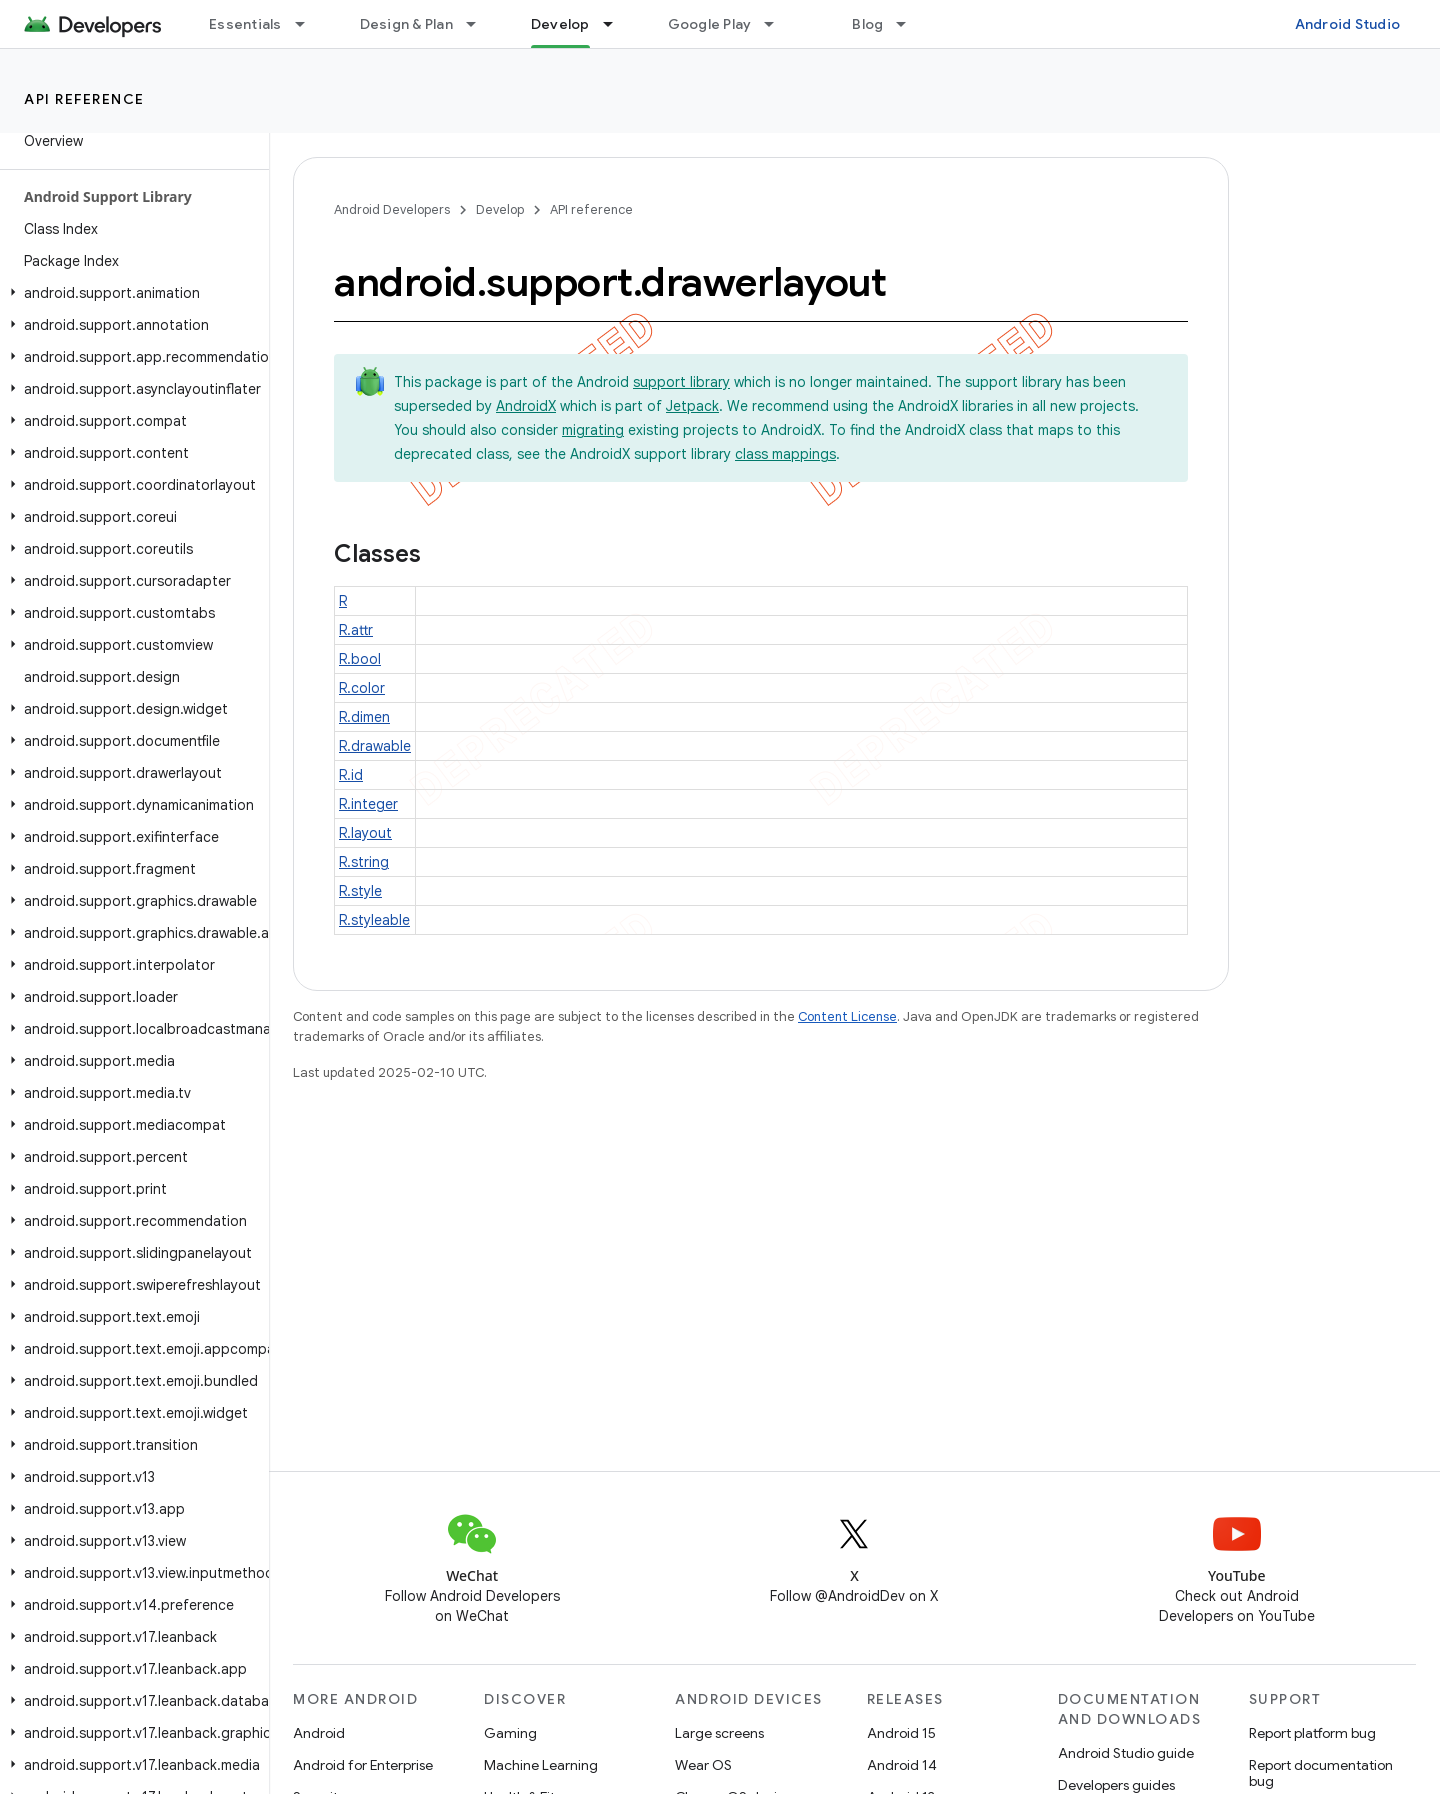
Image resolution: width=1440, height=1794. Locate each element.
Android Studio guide (1126, 1753)
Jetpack (692, 406)
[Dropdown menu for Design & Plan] (480, 24)
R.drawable (375, 746)
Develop (500, 209)
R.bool (360, 659)
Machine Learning (541, 1765)
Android (319, 1733)
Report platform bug (1312, 1733)
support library (681, 382)
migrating (593, 430)
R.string (364, 862)
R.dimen (364, 717)
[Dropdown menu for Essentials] (309, 24)
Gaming (510, 1733)
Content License (847, 1016)
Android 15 (901, 1733)
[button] (130, 293)
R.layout (365, 833)
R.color (362, 688)
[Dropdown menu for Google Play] (778, 24)
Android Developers (392, 209)
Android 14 (902, 1765)
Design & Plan (406, 24)
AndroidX (526, 406)
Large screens (719, 1733)
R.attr (356, 630)
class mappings (785, 454)
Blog (867, 24)
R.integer (368, 804)
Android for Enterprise (363, 1765)
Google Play (710, 24)
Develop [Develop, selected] (560, 24)
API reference (84, 99)
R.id (351, 775)
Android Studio (1348, 24)
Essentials (245, 24)
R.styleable (374, 920)
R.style (360, 891)
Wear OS (703, 1765)
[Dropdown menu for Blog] (910, 24)
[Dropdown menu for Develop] (617, 24)
